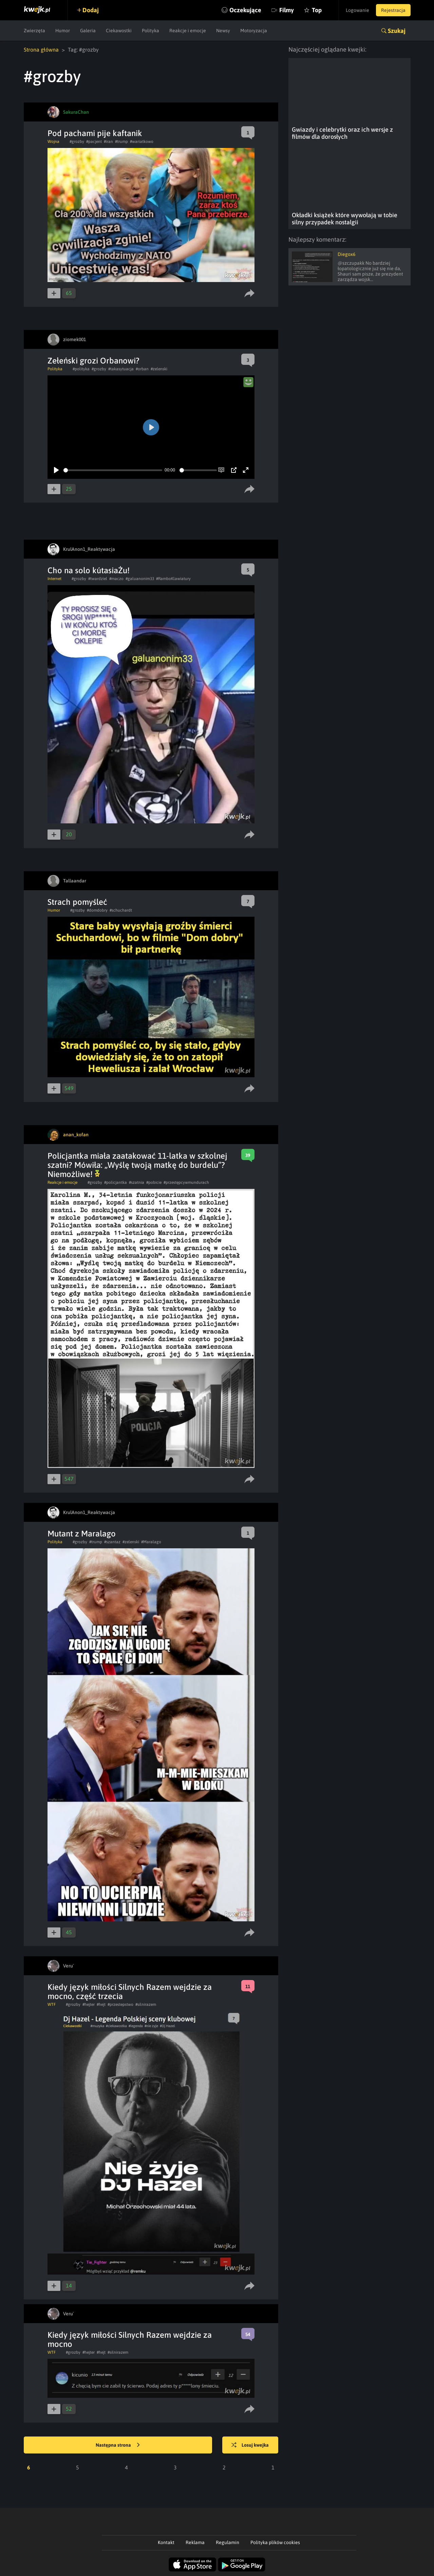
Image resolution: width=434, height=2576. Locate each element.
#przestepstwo (120, 2004)
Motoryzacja (253, 30)
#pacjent (94, 141)
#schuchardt (121, 910)
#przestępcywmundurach (186, 1182)
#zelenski (159, 369)
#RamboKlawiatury (173, 578)
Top (317, 10)
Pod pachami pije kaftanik (95, 133)
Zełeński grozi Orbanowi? (93, 360)
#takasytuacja (121, 369)
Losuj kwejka (250, 2445)
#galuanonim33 (140, 578)
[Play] (56, 470)
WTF (52, 2004)
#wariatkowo (141, 141)
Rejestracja (393, 10)
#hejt (101, 2004)
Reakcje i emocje (187, 30)
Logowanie (357, 10)
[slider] (112, 470)
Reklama (195, 2542)
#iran (108, 141)
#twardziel (97, 578)
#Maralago (151, 1541)
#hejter (88, 2004)
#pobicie (154, 1182)
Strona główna (41, 49)
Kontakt (166, 2542)
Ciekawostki (119, 30)
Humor (62, 30)
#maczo (116, 578)
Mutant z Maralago (82, 1533)
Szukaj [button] (396, 30)
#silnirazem (145, 2004)
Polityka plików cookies (275, 2542)
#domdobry (97, 910)
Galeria (88, 30)
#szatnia (136, 1182)
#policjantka (115, 1182)
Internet (54, 578)
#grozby (77, 141)
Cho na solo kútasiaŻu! (89, 570)
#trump (121, 141)
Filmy (286, 10)
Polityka (150, 30)
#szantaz (112, 1541)
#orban (142, 369)
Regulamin (227, 2542)
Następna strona (118, 2445)
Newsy (223, 30)
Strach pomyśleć (77, 902)
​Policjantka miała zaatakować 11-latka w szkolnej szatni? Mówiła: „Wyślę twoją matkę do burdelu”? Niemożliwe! (137, 1165)
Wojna (53, 141)
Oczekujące (245, 10)
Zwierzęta (34, 30)
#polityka (81, 369)
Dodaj (90, 10)
